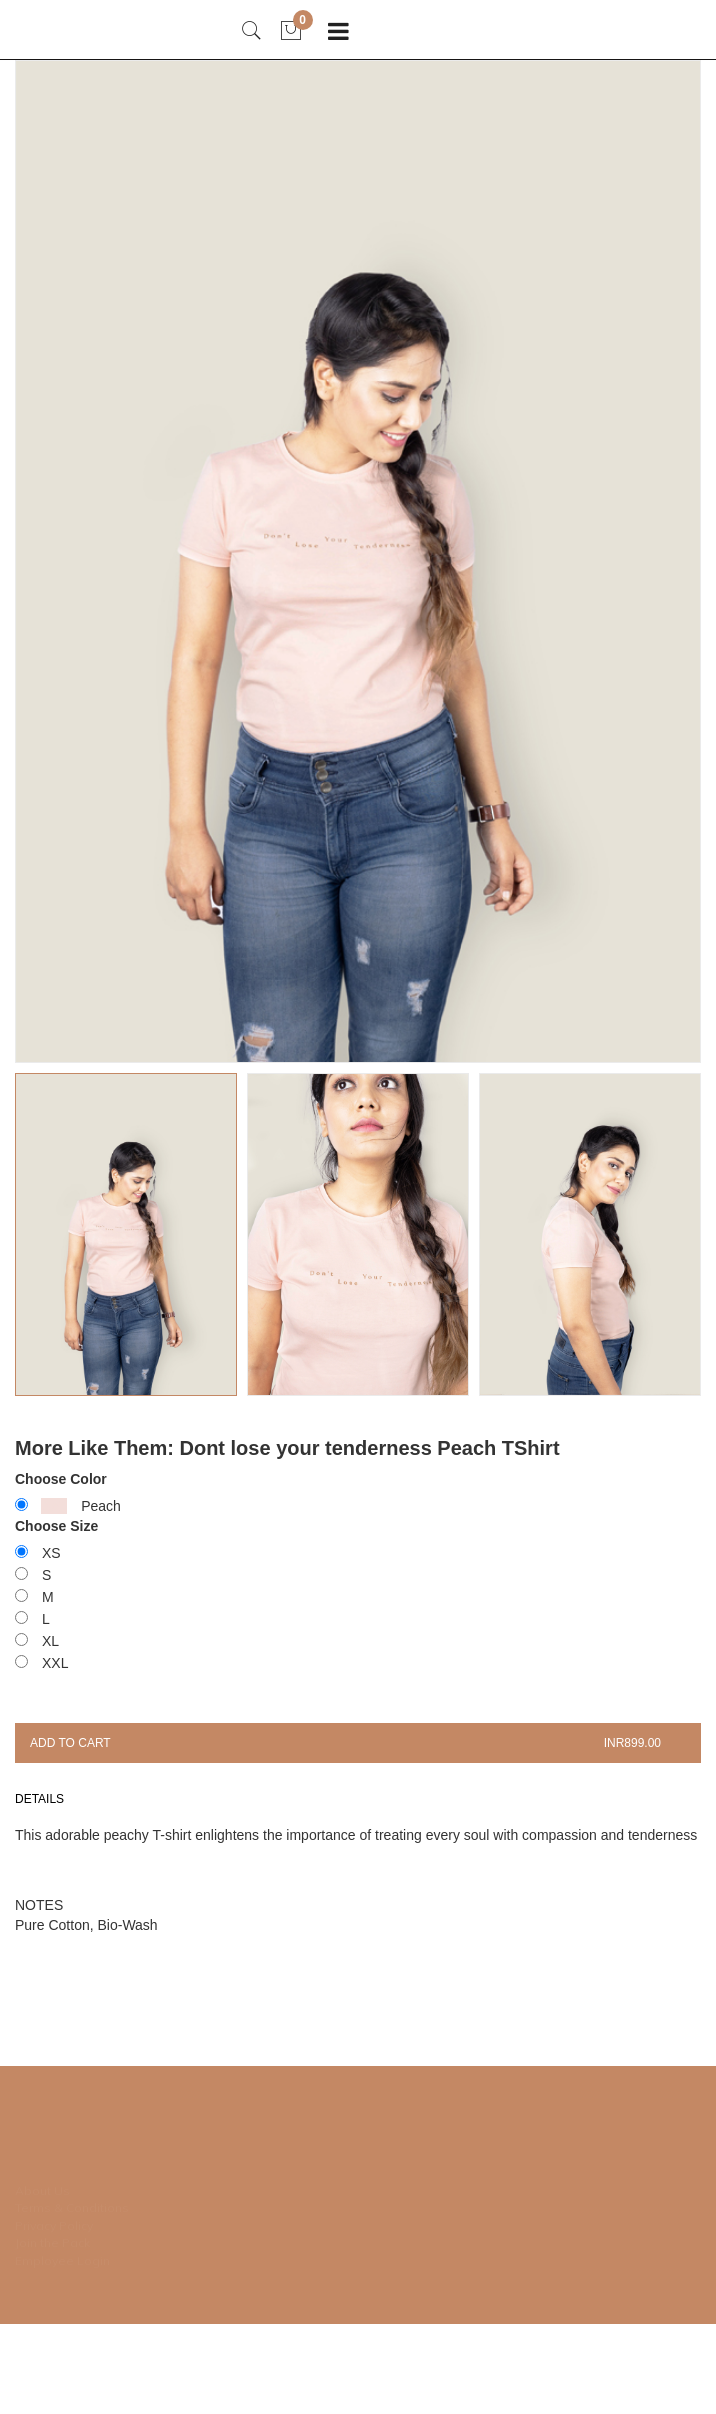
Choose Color (61, 1479)
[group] (358, 561)
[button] (358, 1235)
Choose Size (56, 1526)
